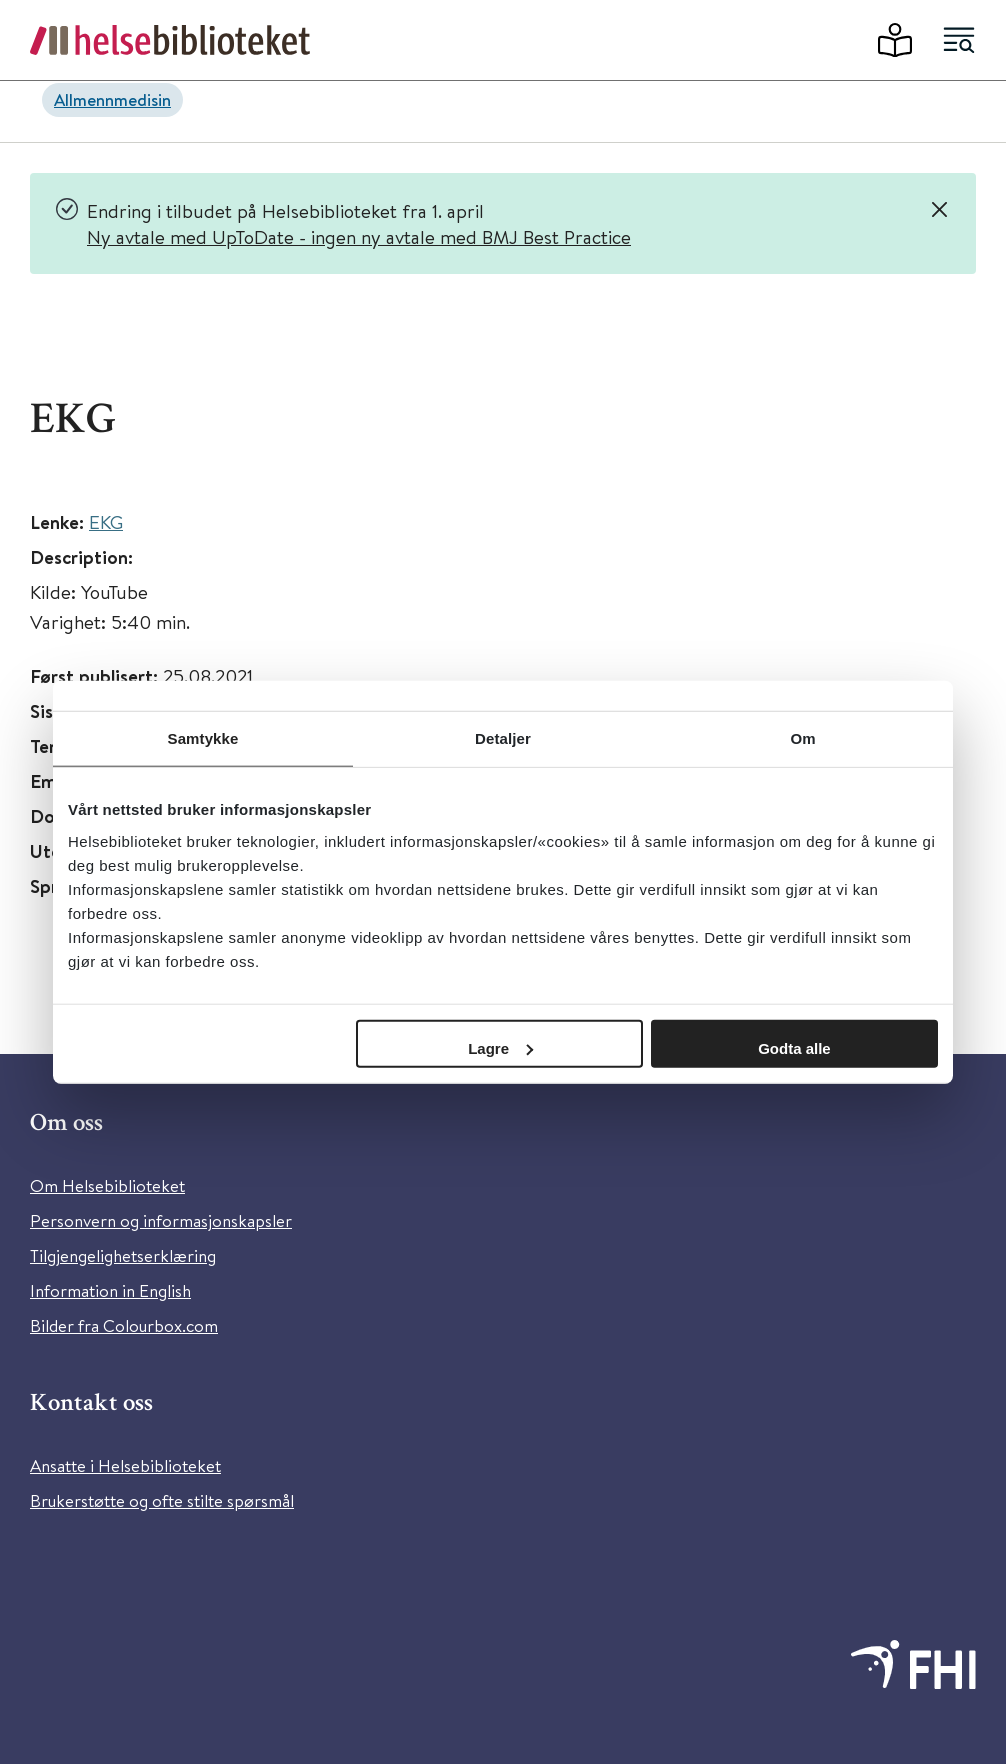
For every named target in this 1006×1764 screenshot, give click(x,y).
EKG (106, 521)
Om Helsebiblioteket (107, 1185)
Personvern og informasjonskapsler (161, 1220)
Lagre (500, 1047)
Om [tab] (802, 738)
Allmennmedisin (112, 99)
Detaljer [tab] (503, 738)
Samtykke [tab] (203, 738)
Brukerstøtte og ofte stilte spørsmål (162, 1500)
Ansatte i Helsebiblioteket (125, 1465)
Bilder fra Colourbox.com (124, 1325)
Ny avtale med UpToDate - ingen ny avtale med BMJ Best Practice (359, 236)
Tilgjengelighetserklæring (123, 1255)
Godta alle (794, 1047)
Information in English (110, 1290)
